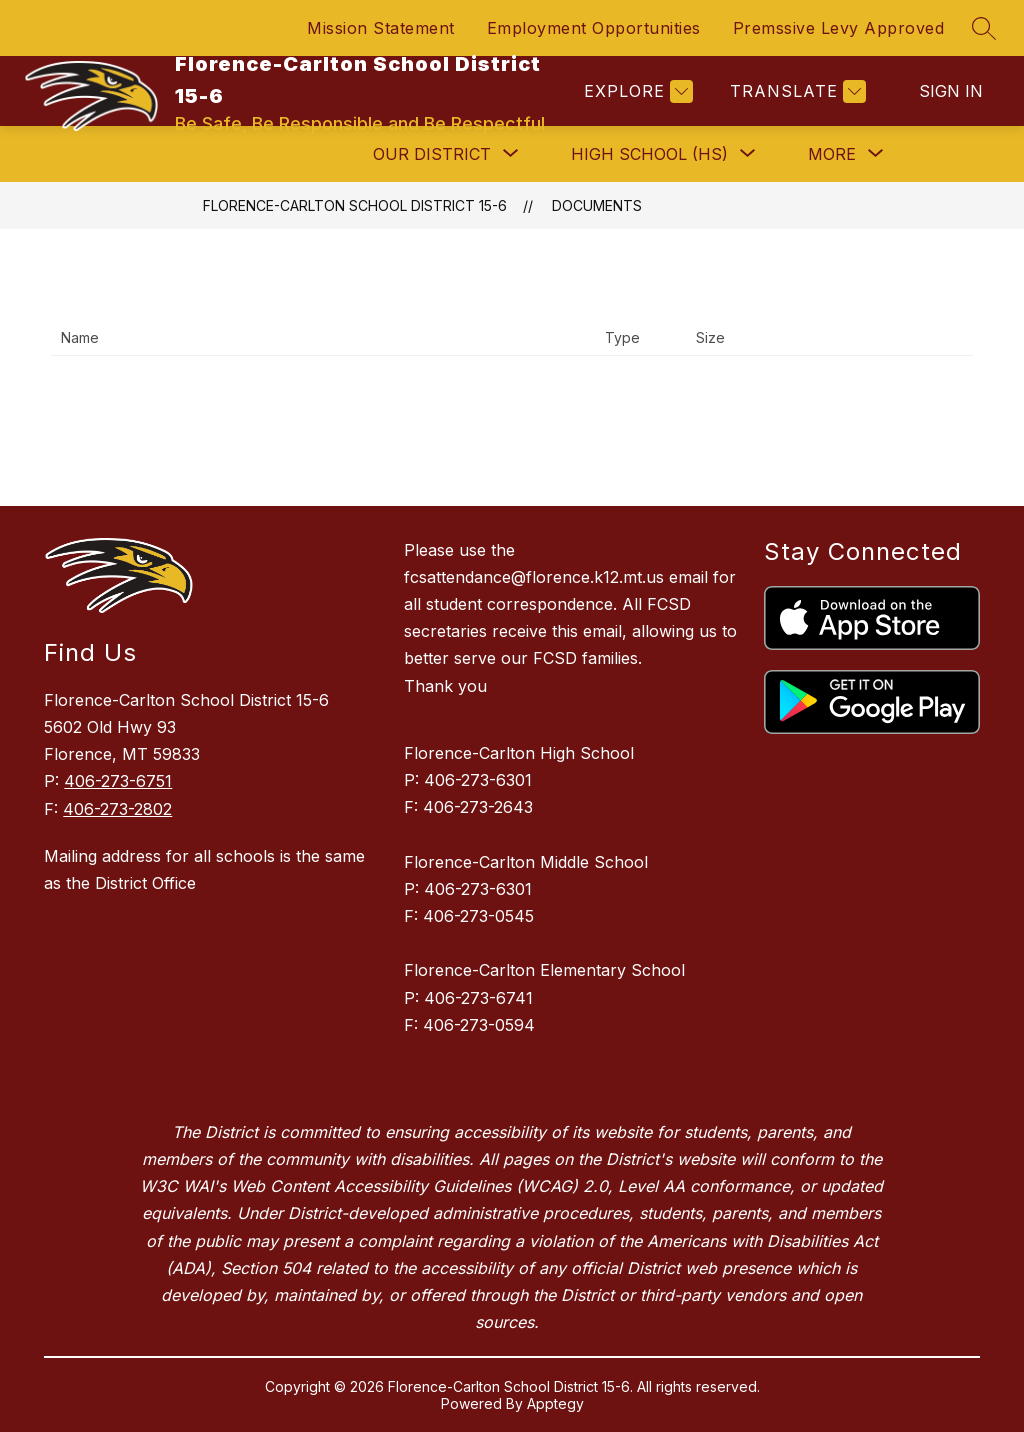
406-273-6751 (118, 781)
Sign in (951, 91)
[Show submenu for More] (832, 154)
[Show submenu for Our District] (432, 154)
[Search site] (984, 28)
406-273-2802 (117, 809)
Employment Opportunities (594, 28)
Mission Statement (381, 28)
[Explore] (636, 91)
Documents (597, 205)
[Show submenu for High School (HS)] (649, 154)
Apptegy (555, 1403)
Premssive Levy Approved (839, 28)
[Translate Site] (795, 91)
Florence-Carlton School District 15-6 (355, 205)
